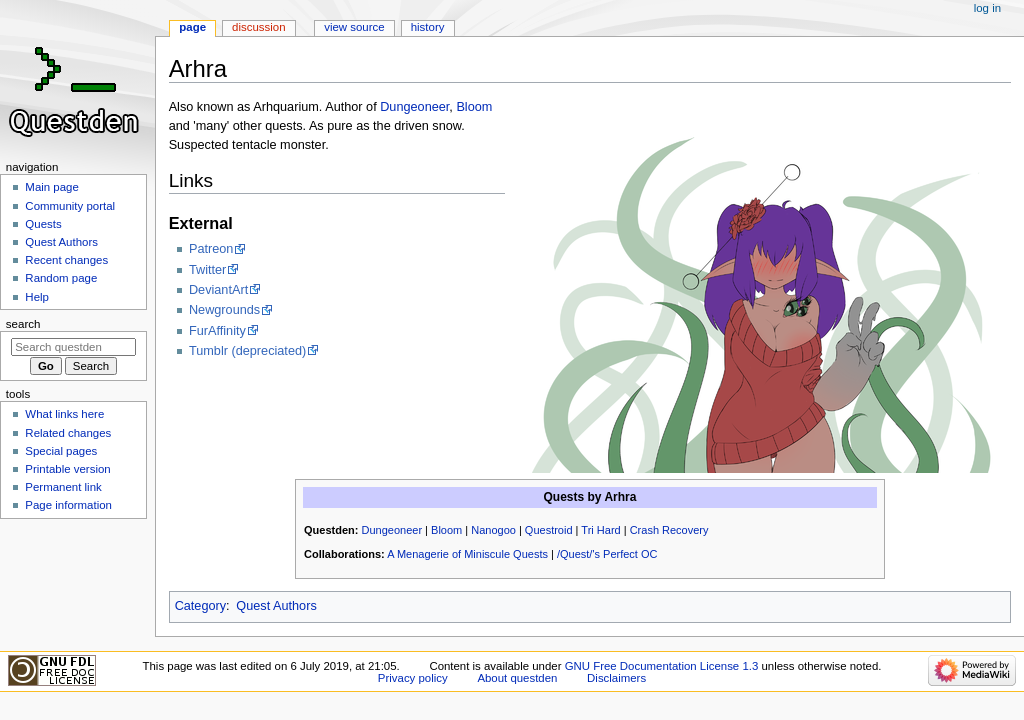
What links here (64, 414)
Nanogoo (493, 530)
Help (37, 297)
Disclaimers (616, 678)
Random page (61, 278)
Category (200, 606)
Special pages (61, 451)
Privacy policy (413, 678)
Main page (52, 187)
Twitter (207, 270)
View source (354, 27)
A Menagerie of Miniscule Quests (467, 554)
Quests (43, 224)
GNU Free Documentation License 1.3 (662, 666)
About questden (517, 678)
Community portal (70, 206)
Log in (987, 8)
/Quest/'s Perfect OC (607, 554)
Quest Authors (276, 606)
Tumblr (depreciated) (247, 351)
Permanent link (63, 487)
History (428, 27)
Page (192, 27)
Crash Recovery (669, 530)
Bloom (474, 107)
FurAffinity (217, 331)
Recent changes (66, 260)
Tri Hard (600, 530)
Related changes (68, 433)
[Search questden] (73, 347)
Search (23, 324)
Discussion (258, 27)
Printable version (67, 469)
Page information (68, 505)
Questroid (549, 530)
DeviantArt (218, 290)
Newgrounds (224, 310)
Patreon (211, 249)
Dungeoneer (414, 107)
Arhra (620, 497)
